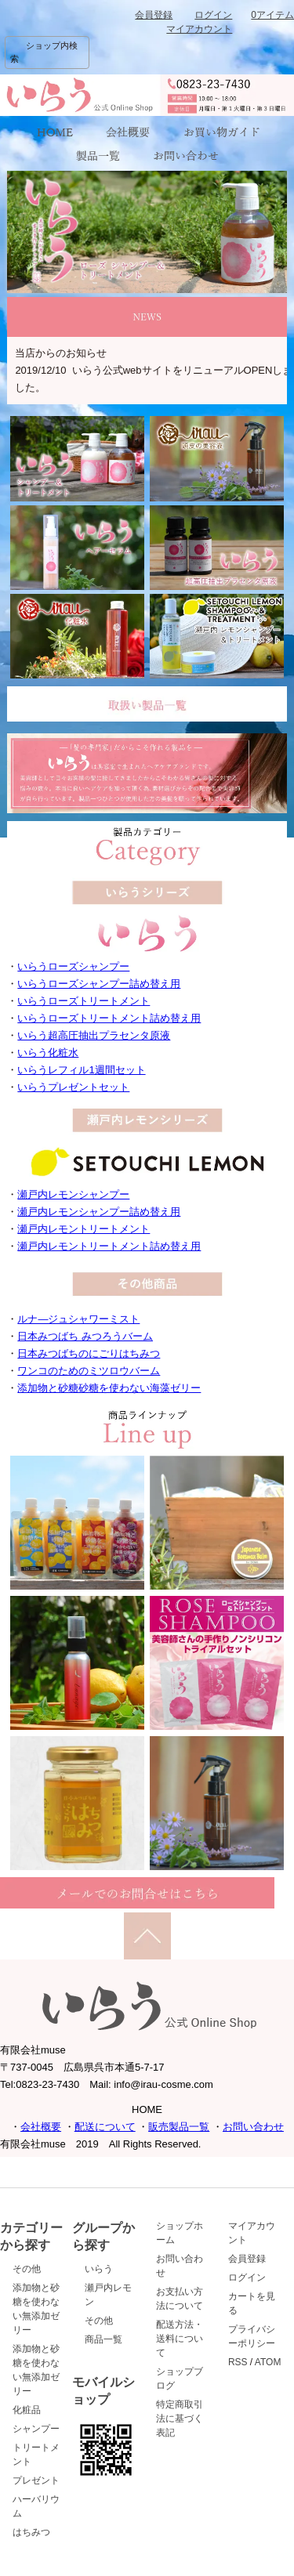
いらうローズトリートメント (83, 1001)
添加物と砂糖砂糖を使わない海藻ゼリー (109, 1388)
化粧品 (27, 2409)
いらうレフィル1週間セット (81, 1070)
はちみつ (31, 2532)
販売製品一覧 (178, 2127)
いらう (99, 2268)
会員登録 (153, 14)
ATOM (268, 2362)
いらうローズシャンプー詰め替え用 (98, 984)
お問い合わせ (253, 2127)
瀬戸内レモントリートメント (83, 1229)
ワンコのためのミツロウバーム (88, 1371)
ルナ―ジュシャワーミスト (78, 1319)
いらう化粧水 (47, 1052)
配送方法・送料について (179, 2338)
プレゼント (36, 2480)
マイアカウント (199, 29)
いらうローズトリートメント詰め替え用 (109, 1018)
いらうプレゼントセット (73, 1087)
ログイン (213, 14)
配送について (105, 2127)
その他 (27, 2268)
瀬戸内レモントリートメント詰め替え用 (109, 1246)
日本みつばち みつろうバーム (85, 1336)
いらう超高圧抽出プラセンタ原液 (93, 1035)
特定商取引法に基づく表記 (179, 2418)
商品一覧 (103, 2339)
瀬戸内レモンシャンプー (73, 1194)
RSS (238, 2362)
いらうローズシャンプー (73, 966)
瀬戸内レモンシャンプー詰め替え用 (98, 1211)
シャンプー (36, 2428)
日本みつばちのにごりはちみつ (88, 1353)
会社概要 (40, 2127)
